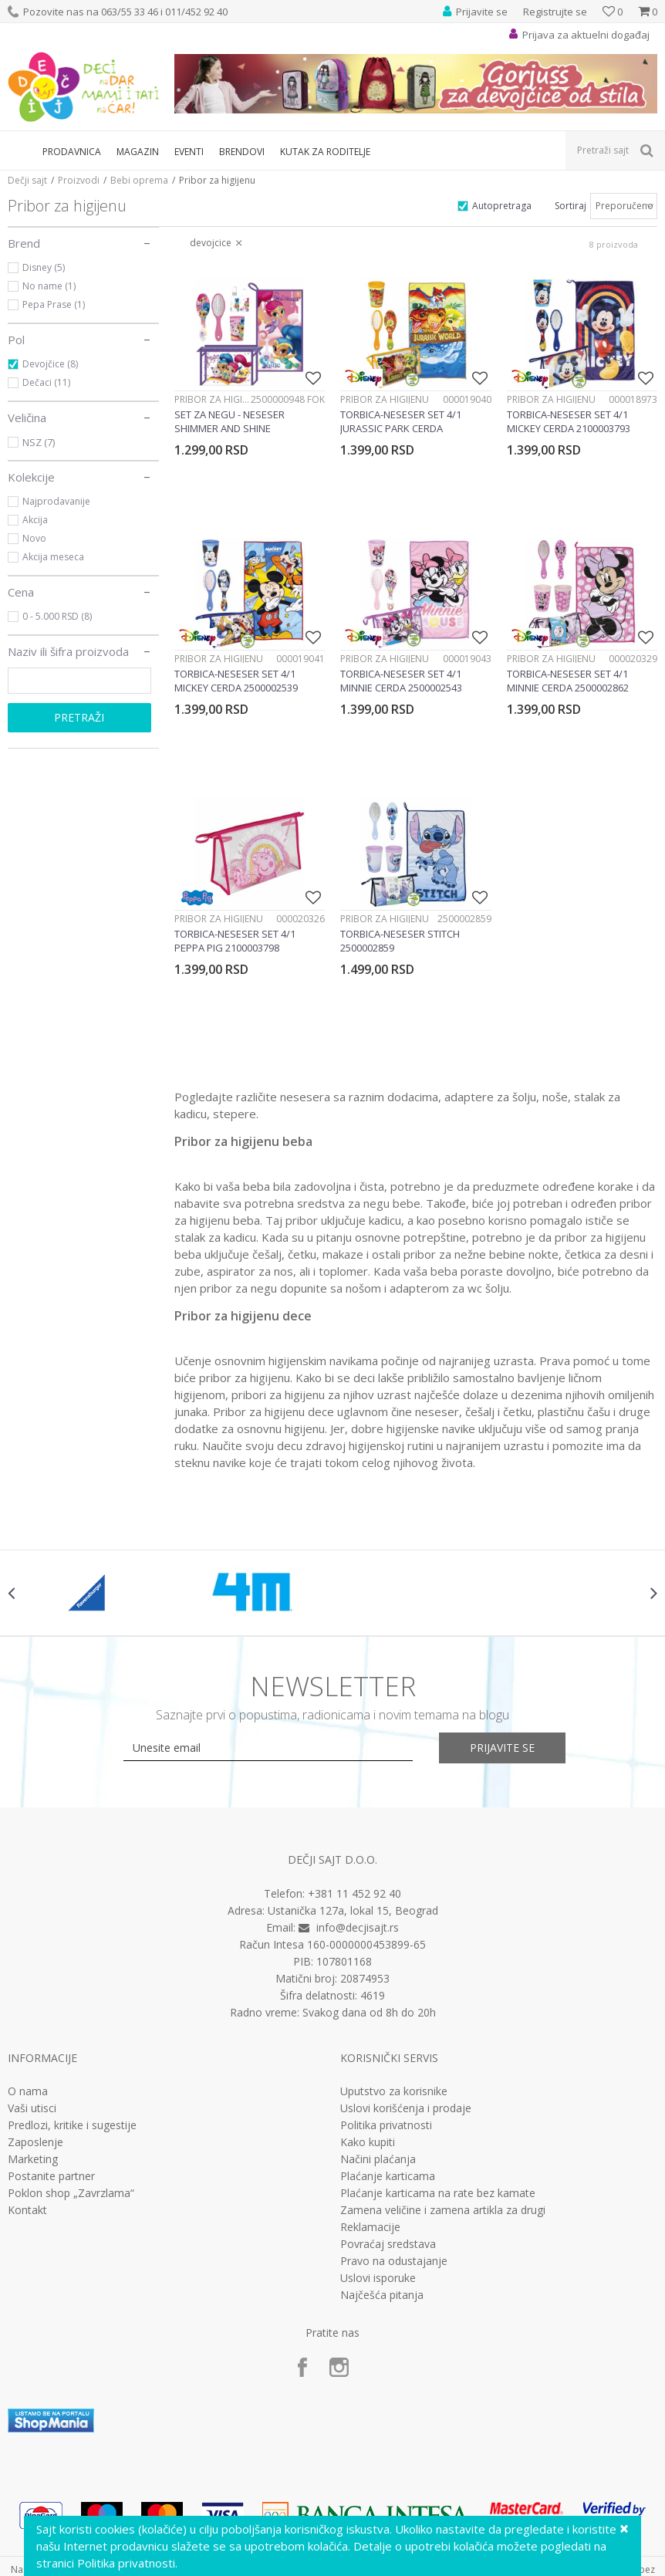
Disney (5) (43, 267)
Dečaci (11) (46, 382)
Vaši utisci (32, 2108)
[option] (89, 1592)
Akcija (35, 519)
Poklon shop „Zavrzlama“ (71, 2193)
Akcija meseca (53, 556)
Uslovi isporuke (378, 2278)
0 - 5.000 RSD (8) (57, 616)
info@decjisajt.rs (357, 1927)
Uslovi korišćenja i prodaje (405, 2108)
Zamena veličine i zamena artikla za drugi (442, 2210)
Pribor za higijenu (212, 399)
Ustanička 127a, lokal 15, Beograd (353, 1910)
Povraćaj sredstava (388, 2244)
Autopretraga (502, 205)
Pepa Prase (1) (53, 304)
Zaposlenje (35, 2142)
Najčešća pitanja (382, 2295)
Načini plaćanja (378, 2159)
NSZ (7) (38, 442)
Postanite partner (51, 2176)
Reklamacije (370, 2227)
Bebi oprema (139, 180)
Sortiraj (570, 205)
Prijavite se (502, 1747)
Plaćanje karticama (387, 2176)
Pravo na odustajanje (393, 2261)
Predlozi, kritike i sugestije (72, 2125)
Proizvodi (79, 180)
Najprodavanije (56, 501)
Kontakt (27, 2210)
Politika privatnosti (386, 2125)
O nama (28, 2091)
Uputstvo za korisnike (393, 2091)
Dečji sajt (27, 180)
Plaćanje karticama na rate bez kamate (437, 2193)
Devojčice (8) (50, 363)
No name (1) (49, 285)
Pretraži (79, 717)
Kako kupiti (367, 2142)
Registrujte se (555, 12)
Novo (34, 538)
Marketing (33, 2159)
